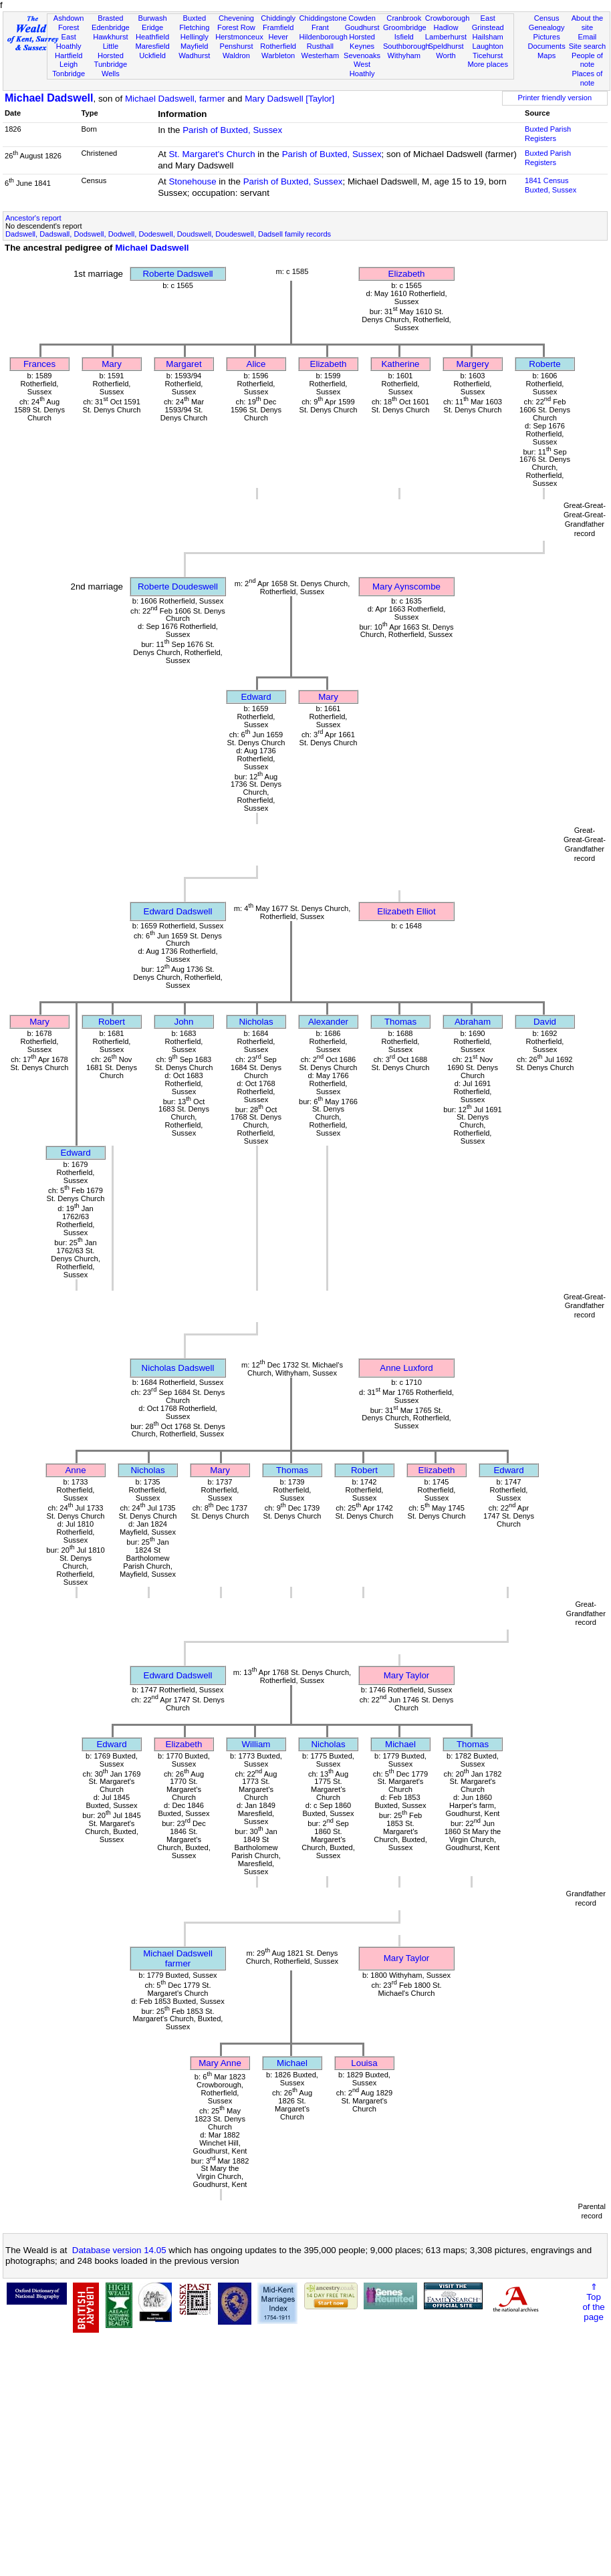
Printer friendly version (555, 98)
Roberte (544, 364)
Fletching (194, 27)
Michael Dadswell (49, 98)
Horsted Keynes (362, 41)
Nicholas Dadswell (178, 1368)
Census (547, 18)
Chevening (236, 18)
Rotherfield (278, 46)
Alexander (328, 1022)
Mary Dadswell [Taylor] (289, 99)
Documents (547, 46)
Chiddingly (278, 18)
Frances (39, 364)
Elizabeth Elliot (406, 911)
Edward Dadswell (178, 911)
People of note (587, 60)
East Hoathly (69, 41)
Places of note (587, 78)
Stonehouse (192, 181)
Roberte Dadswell (177, 274)
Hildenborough (323, 37)
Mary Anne (220, 2063)
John (184, 1022)
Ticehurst (488, 55)
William (256, 1744)
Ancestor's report (33, 218)
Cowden (362, 18)
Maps (546, 55)
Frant (320, 27)
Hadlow (445, 27)
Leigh (68, 64)
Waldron (236, 55)
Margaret (183, 364)
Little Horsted (111, 50)
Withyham (404, 55)
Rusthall (320, 46)
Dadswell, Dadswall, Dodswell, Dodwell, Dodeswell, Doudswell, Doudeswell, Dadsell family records (168, 234)
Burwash (152, 18)
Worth (445, 55)
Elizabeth (406, 274)
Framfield (278, 27)
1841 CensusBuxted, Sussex (550, 185)
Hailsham (488, 37)
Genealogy (547, 27)
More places (487, 64)
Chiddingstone (323, 18)
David (544, 1022)
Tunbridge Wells (111, 69)
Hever (278, 37)
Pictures (546, 37)
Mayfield (194, 46)
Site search (587, 46)
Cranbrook (403, 18)
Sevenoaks (362, 55)
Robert (111, 1022)
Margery (473, 364)
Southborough (406, 46)
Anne (75, 1470)
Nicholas (256, 1022)
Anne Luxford (406, 1368)
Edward (256, 697)
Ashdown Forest (68, 22)
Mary (112, 364)
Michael (400, 1744)
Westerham (320, 55)
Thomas (400, 1022)
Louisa (364, 2063)
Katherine (400, 364)
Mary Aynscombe (406, 587)
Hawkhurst (110, 37)
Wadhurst (194, 55)
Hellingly (194, 37)
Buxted (194, 18)
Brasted (110, 18)
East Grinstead (488, 22)
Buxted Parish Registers (548, 133)
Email (587, 37)
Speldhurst (445, 46)
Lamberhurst (446, 37)
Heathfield (152, 37)
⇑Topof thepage (593, 2302)
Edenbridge (111, 27)
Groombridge (404, 27)
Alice (256, 364)
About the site (588, 22)
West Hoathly (362, 69)
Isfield (404, 37)
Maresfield (152, 46)
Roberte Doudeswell (178, 587)
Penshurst (236, 46)
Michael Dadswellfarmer (178, 1958)
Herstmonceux (239, 37)
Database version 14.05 (119, 2250)
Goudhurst (362, 27)
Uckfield (152, 55)
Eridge (152, 27)
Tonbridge (68, 74)
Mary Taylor (407, 1675)
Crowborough (447, 18)
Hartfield (68, 55)
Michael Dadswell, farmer (175, 99)
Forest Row (236, 27)
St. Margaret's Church (211, 154)
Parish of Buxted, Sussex (232, 130)
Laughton (488, 46)
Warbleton (278, 55)
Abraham (473, 1022)
